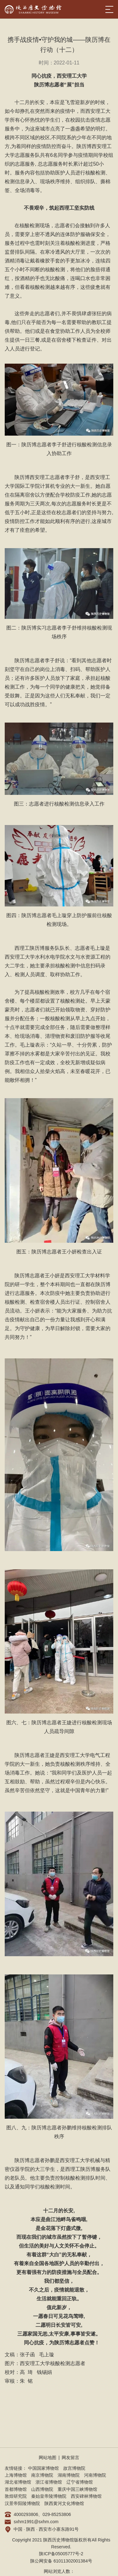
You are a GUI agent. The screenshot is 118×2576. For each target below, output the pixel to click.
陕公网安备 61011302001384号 (61, 2560)
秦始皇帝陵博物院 (48, 2496)
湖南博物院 (69, 2475)
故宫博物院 (74, 2468)
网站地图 (47, 2457)
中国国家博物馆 (43, 2468)
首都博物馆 (16, 2489)
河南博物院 (95, 2475)
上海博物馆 (16, 2475)
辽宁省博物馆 (79, 2482)
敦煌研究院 (16, 2496)
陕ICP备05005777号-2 (61, 2553)
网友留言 (70, 2457)
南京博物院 (42, 2475)
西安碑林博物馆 (86, 2496)
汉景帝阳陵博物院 (22, 2503)
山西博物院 (42, 2489)
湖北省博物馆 (18, 2482)
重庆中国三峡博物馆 (77, 2489)
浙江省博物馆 (49, 2482)
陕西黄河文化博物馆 (64, 2503)
